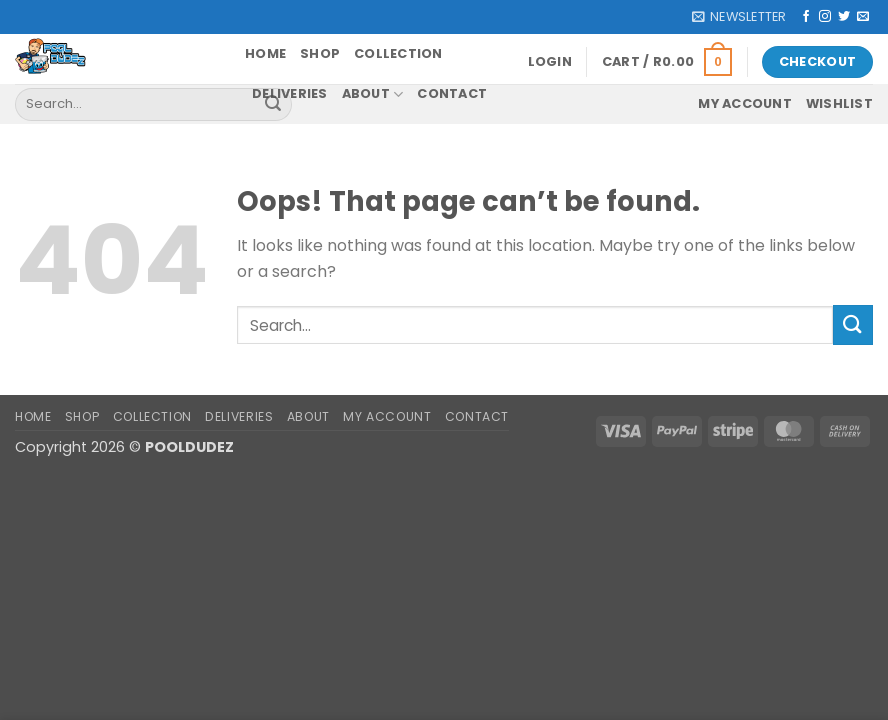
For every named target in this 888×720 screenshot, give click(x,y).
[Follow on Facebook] (806, 17)
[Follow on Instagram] (825, 17)
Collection (398, 53)
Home (265, 53)
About (373, 94)
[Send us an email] (863, 17)
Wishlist (839, 103)
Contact (452, 93)
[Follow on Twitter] (844, 17)
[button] (739, 17)
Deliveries (290, 93)
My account (745, 103)
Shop (320, 53)
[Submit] (853, 324)
